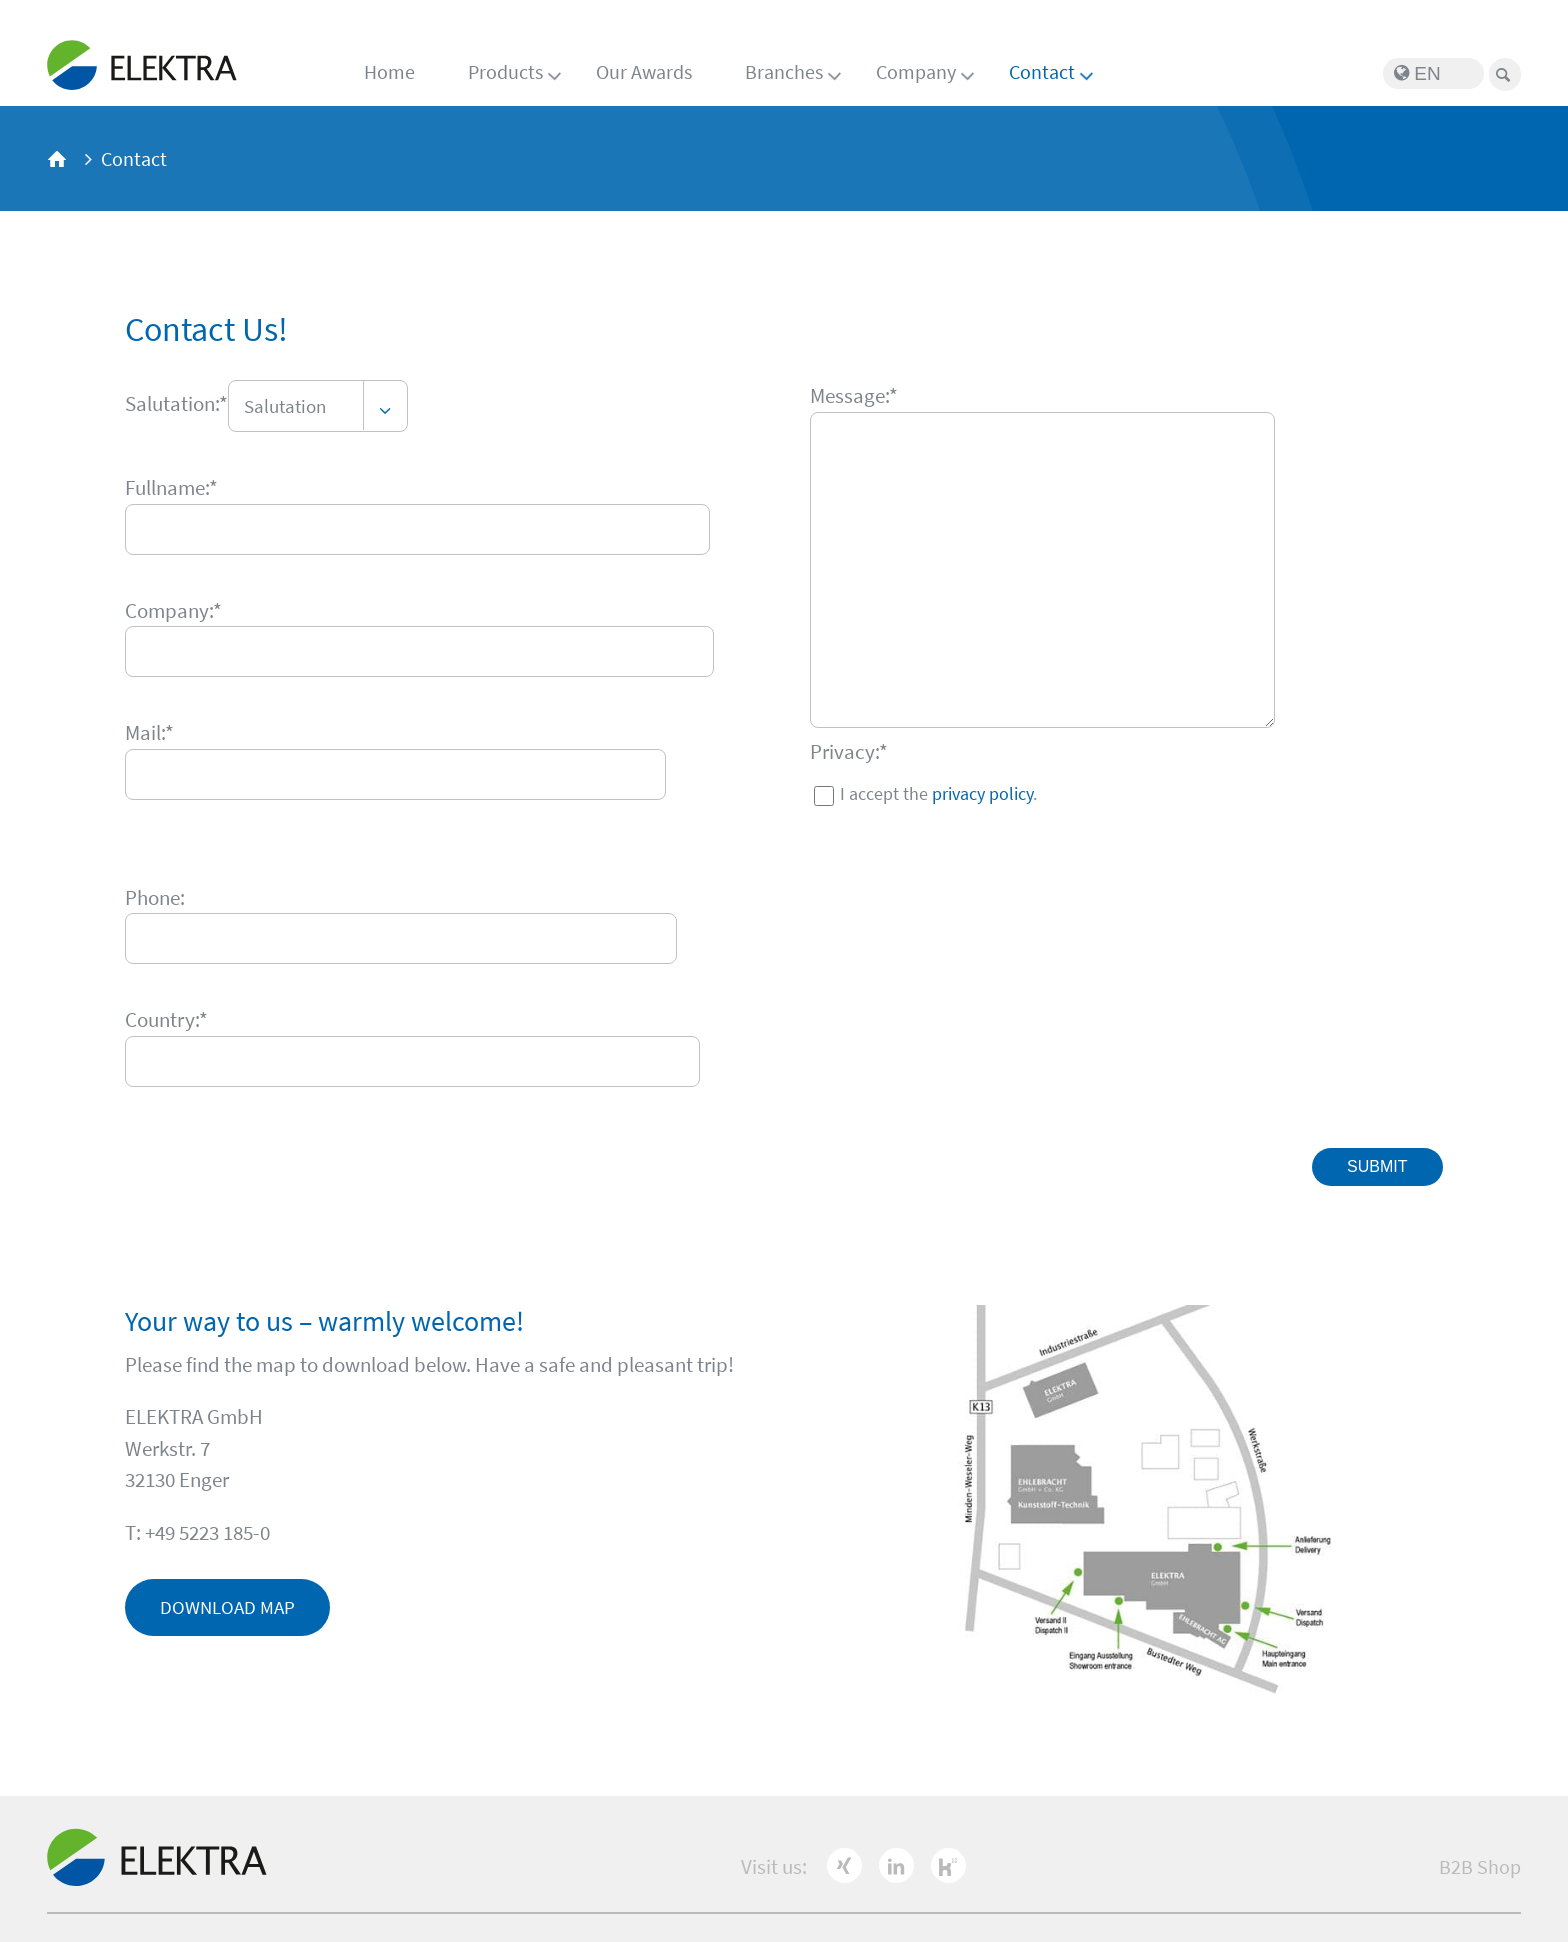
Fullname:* (171, 487)
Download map (227, 1607)
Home (389, 71)
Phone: (155, 897)
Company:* (173, 610)
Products (505, 71)
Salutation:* (176, 403)
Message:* (854, 395)
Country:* (166, 1019)
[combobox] (318, 406)
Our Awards (644, 71)
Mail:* (149, 732)
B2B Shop (1480, 1866)
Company (916, 71)
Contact (1042, 71)
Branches (784, 71)
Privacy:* (849, 751)
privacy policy (982, 793)
